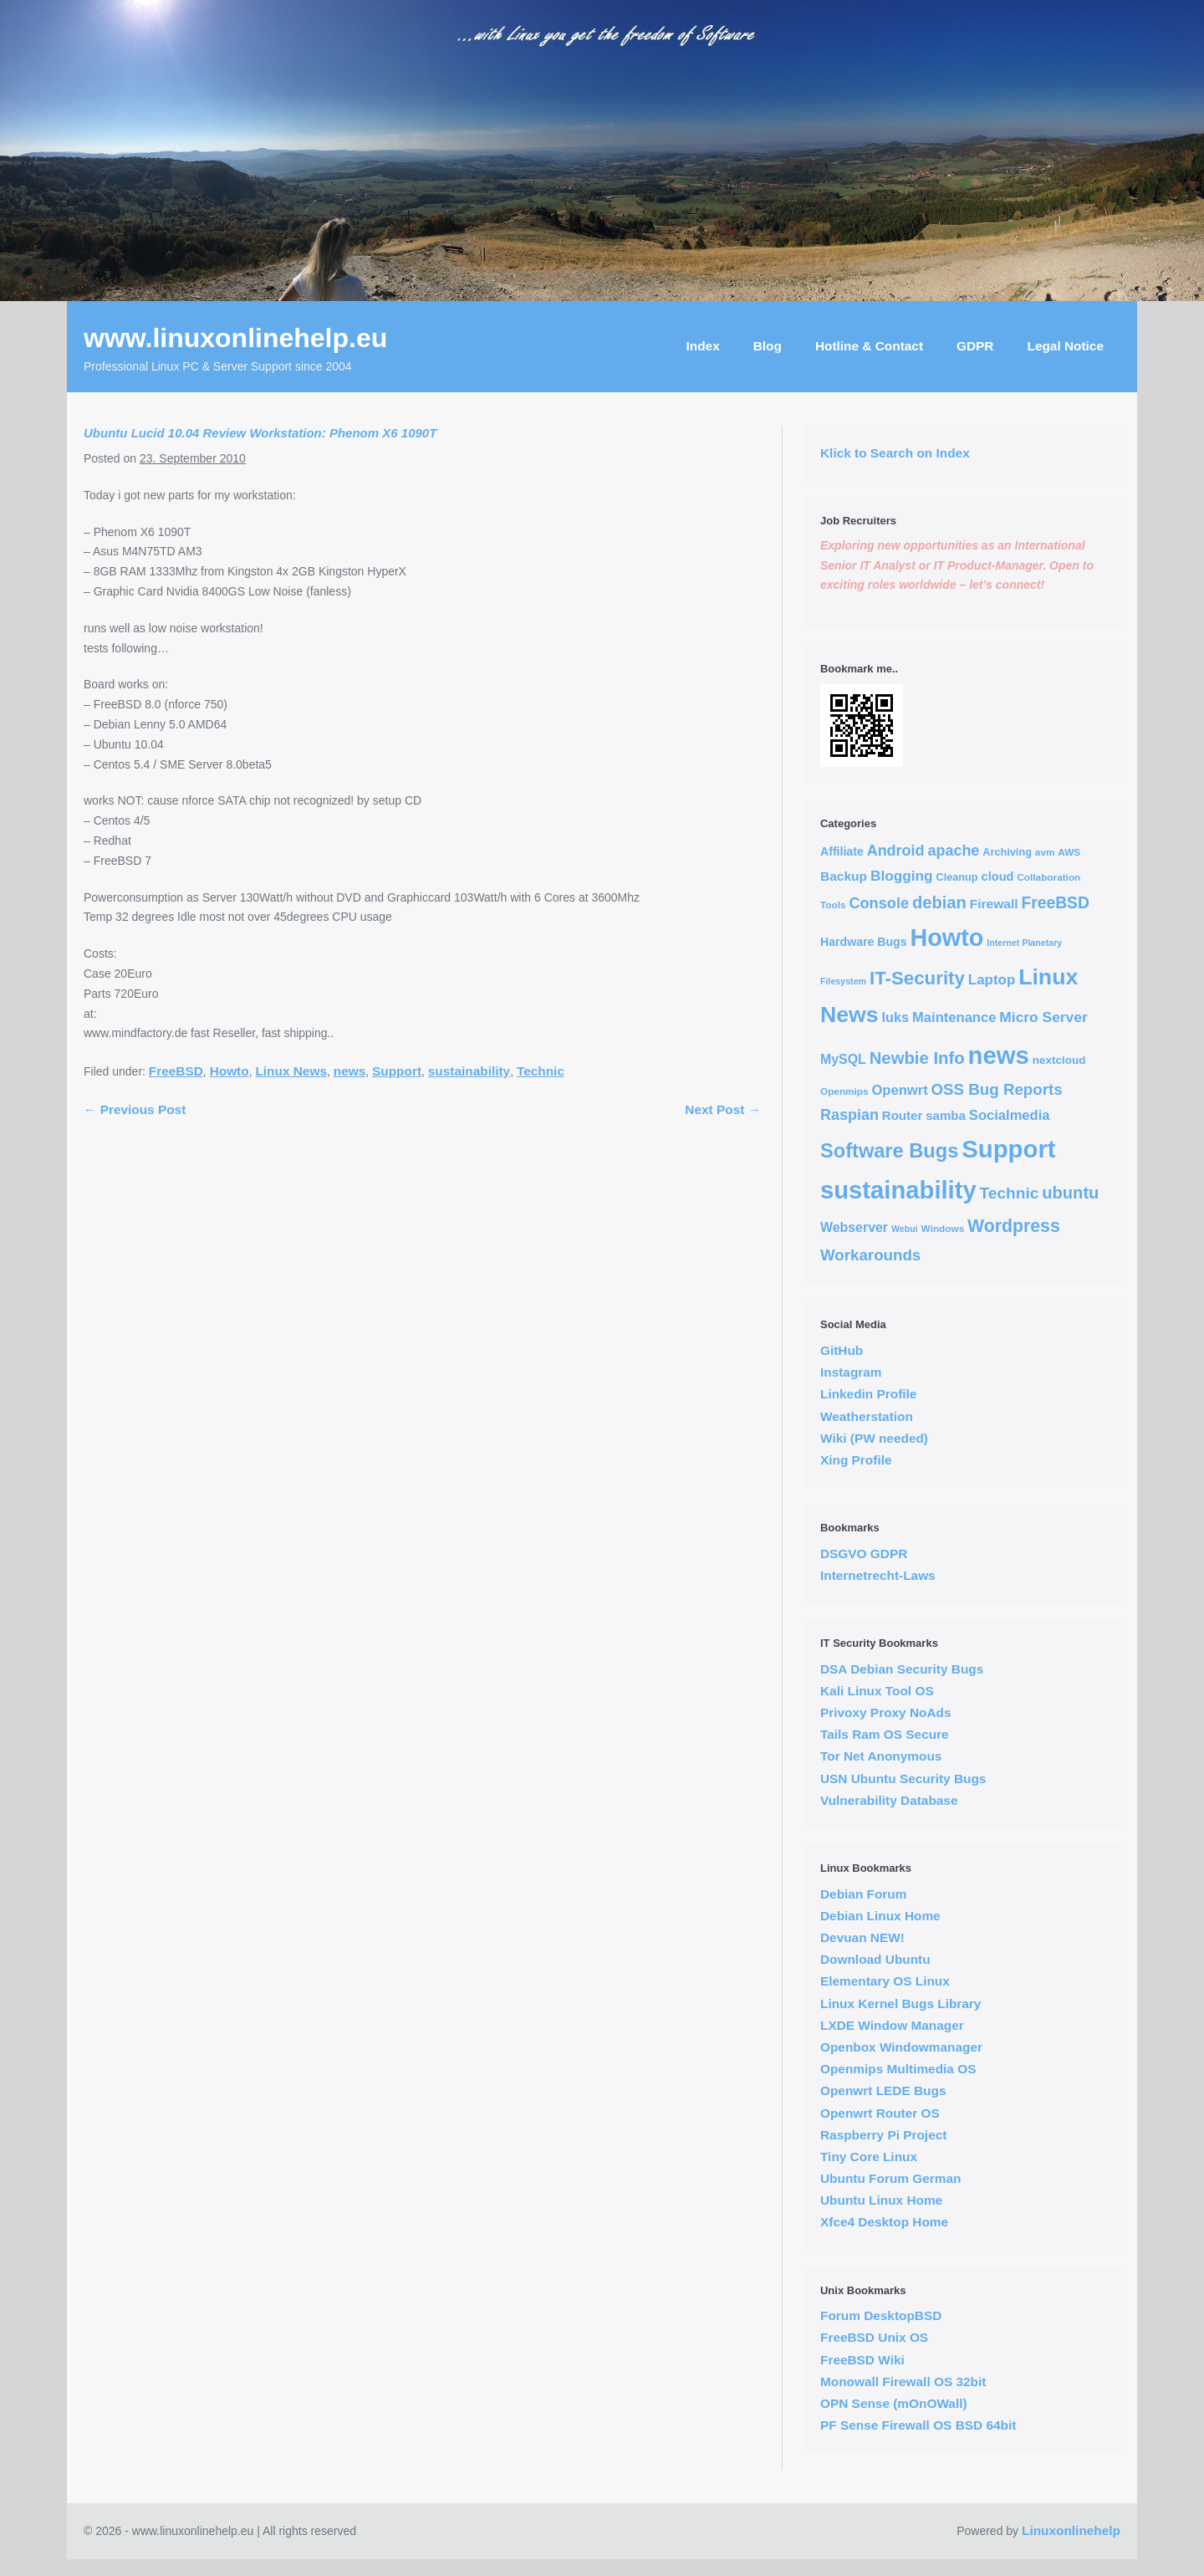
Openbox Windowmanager (901, 2047)
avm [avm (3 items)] (1045, 851)
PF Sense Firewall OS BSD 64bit (918, 2425)
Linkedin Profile (868, 1394)
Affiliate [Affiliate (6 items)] (842, 851)
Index (703, 346)
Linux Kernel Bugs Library (900, 2003)
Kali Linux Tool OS (877, 1691)
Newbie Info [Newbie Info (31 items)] (917, 1058)
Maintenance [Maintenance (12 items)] (954, 1017)
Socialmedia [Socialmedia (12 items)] (1009, 1115)
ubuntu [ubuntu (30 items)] (1070, 1192)
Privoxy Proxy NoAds (885, 1712)
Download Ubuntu (875, 1959)
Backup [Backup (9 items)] (843, 876)
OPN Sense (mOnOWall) (893, 2403)
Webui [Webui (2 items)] (904, 1229)
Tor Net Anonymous (880, 1756)
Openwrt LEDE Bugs (883, 2090)
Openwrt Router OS (880, 2113)
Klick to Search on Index (895, 453)
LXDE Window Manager (892, 2025)
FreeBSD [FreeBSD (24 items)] (1055, 903)
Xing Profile (856, 1460)
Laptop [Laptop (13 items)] (991, 980)
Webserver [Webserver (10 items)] (854, 1227)
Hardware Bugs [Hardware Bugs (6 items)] (863, 941)
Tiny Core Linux (868, 2156)
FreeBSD (176, 1071)
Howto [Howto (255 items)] (947, 937)
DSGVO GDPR (863, 1553)
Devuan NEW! (862, 1937)
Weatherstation (866, 1416)
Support (396, 1071)
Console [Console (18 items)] (879, 903)
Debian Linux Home (880, 1916)
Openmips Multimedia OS (898, 2069)
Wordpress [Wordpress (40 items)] (1013, 1226)
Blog (767, 346)
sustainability (469, 1071)
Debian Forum (863, 1894)
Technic (540, 1071)
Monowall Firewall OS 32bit (903, 2381)
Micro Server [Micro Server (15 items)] (1043, 1017)
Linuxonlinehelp (1071, 2530)
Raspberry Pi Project (883, 2135)
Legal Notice (1065, 346)
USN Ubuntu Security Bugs (903, 1778)
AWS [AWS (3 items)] (1069, 851)
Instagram (851, 1372)
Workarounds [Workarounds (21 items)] (870, 1255)
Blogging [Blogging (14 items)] (901, 875)
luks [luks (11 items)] (896, 1017)
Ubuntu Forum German (890, 2178)
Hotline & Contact (869, 346)
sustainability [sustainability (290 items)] (898, 1190)
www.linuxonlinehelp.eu (235, 338)
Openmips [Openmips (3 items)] (844, 1091)
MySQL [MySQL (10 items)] (843, 1059)
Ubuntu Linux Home (881, 2200)
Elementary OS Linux (885, 1981)
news (350, 1071)
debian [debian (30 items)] (939, 902)
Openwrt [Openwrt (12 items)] (899, 1090)
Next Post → (723, 1109)
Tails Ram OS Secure (884, 1734)
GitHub (841, 1350)
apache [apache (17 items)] (953, 850)
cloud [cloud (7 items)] (998, 876)
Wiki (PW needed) (874, 1438)
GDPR (975, 346)
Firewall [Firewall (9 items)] (994, 904)
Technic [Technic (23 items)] (1009, 1193)
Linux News (291, 1071)
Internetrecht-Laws (878, 1575)
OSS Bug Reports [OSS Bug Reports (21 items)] (997, 1089)
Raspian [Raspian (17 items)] (849, 1115)
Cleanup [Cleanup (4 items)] (956, 877)
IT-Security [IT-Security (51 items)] (917, 978)
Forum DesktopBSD (880, 2315)
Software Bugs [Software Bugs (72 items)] (889, 1151)
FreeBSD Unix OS (874, 2337)
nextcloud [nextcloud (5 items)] (1059, 1060)
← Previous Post (135, 1109)
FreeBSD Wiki (862, 2360)
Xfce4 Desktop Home (884, 2222)
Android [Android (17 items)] (896, 850)
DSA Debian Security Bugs (901, 1669)
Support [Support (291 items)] (1008, 1149)
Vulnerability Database (889, 1800)
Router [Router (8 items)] (902, 1115)
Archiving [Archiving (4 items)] (1007, 852)
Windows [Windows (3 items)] (943, 1228)
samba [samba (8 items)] (946, 1115)
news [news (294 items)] (998, 1055)
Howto (229, 1071)
